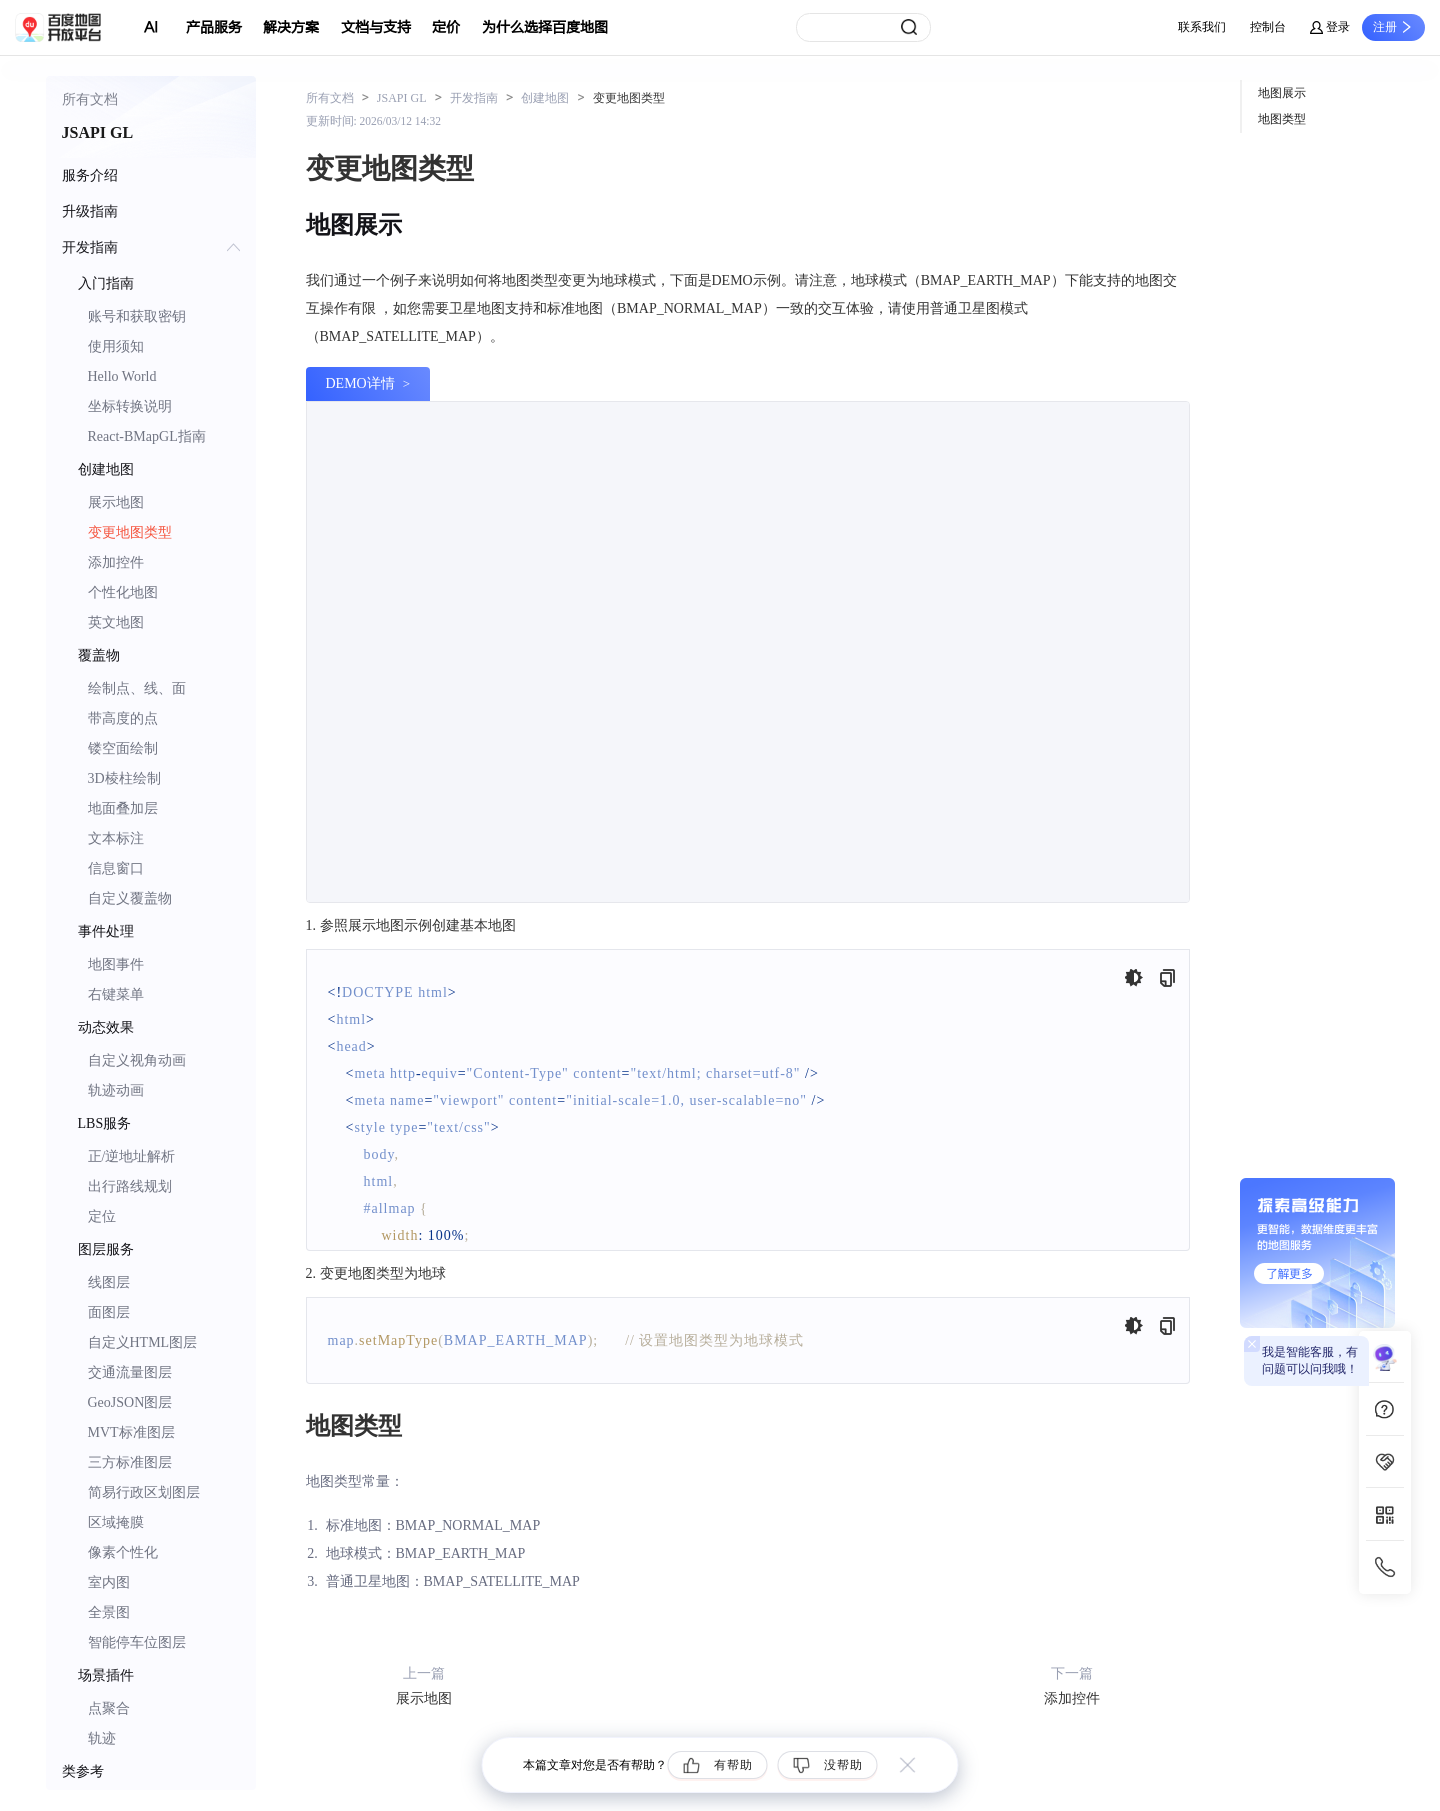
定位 (102, 1216)
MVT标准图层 (131, 1432)
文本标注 (116, 838)
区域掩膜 (116, 1522)
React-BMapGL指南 (147, 436)
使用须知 (116, 346)
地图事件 (116, 964)
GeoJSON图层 (130, 1402)
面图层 (109, 1312)
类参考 (83, 1771)
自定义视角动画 (137, 1060)
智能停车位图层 (137, 1642)
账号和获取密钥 (137, 316)
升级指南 (90, 211)
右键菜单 (116, 994)
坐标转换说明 (130, 406)
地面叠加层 (123, 808)
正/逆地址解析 (132, 1156)
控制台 (1268, 27)
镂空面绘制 (123, 748)
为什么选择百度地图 (545, 27)
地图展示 (1282, 93)
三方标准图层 (130, 1462)
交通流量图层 (130, 1372)
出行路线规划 (130, 1186)
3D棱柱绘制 (124, 778)
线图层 (109, 1282)
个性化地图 (123, 592)
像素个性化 (123, 1552)
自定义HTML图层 (143, 1342)
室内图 (109, 1582)
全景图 (109, 1612)
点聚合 (109, 1708)
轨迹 (102, 1738)
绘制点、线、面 (137, 688)
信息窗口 (116, 868)
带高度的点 (123, 718)
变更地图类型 (130, 532)
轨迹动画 (116, 1090)
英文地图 (116, 622)
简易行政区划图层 (144, 1492)
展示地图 (116, 502)
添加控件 (116, 562)
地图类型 (1282, 119)
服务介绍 (90, 175)
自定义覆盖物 (130, 898)
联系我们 (1202, 27)
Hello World (122, 376)
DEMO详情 (360, 383)
